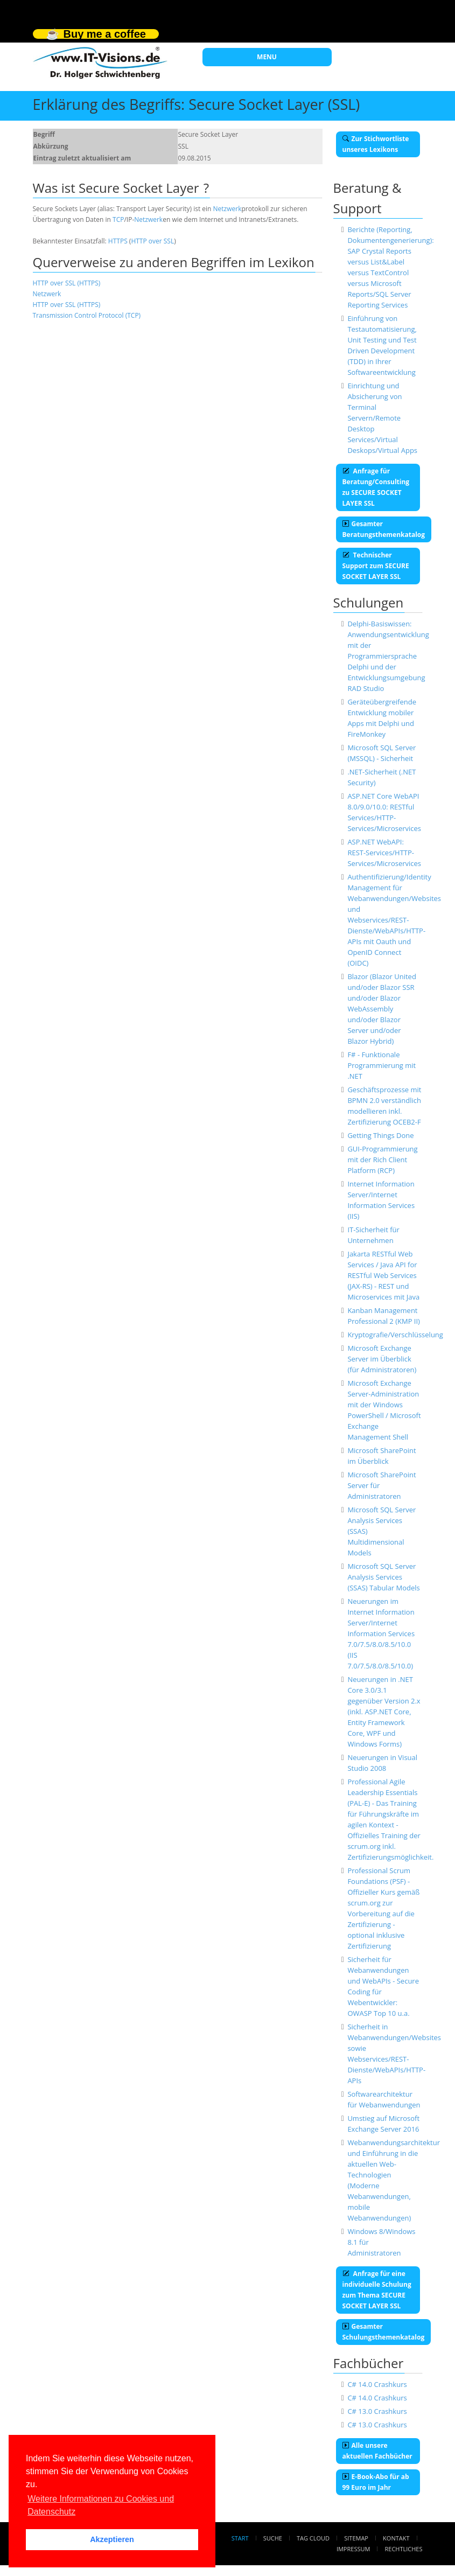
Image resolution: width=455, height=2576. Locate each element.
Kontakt (396, 2538)
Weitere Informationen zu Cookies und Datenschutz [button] (100, 2505)
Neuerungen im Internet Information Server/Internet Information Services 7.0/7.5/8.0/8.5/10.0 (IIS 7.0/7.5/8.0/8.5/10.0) (381, 1633)
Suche (272, 2538)
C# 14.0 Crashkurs (377, 2384)
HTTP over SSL (152, 241)
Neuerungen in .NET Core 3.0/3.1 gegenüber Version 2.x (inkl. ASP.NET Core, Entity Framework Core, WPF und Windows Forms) (383, 1711)
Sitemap (356, 2538)
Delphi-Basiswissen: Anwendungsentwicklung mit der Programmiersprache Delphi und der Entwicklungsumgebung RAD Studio (388, 656)
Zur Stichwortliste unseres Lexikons (375, 144)
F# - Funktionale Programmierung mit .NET (381, 1065)
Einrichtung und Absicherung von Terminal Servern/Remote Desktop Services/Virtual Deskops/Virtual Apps (382, 418)
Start (240, 2538)
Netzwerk (227, 208)
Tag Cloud (313, 2538)
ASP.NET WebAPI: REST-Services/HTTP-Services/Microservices (384, 852)
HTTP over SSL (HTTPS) (67, 283)
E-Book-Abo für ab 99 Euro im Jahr (375, 2482)
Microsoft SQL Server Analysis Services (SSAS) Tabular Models (383, 1577)
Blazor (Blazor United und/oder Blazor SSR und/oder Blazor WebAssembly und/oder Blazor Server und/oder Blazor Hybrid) (381, 1009)
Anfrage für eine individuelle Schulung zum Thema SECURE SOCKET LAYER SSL (376, 2289)
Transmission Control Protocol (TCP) (87, 315)
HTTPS (118, 241)
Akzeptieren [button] (112, 2539)
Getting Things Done (380, 1135)
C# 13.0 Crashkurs (377, 2411)
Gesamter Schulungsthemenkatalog (383, 2332)
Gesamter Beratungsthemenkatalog (383, 529)
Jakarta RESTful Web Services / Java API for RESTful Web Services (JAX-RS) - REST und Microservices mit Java (383, 1275)
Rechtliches (404, 2549)
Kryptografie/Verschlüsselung (395, 1334)
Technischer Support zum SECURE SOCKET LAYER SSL (375, 565)
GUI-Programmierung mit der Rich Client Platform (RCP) (382, 1159)
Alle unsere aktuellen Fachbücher (377, 2451)
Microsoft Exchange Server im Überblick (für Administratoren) (381, 1358)
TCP (118, 219)
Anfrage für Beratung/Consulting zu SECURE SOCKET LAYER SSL (376, 487)
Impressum (353, 2549)
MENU (267, 56)
